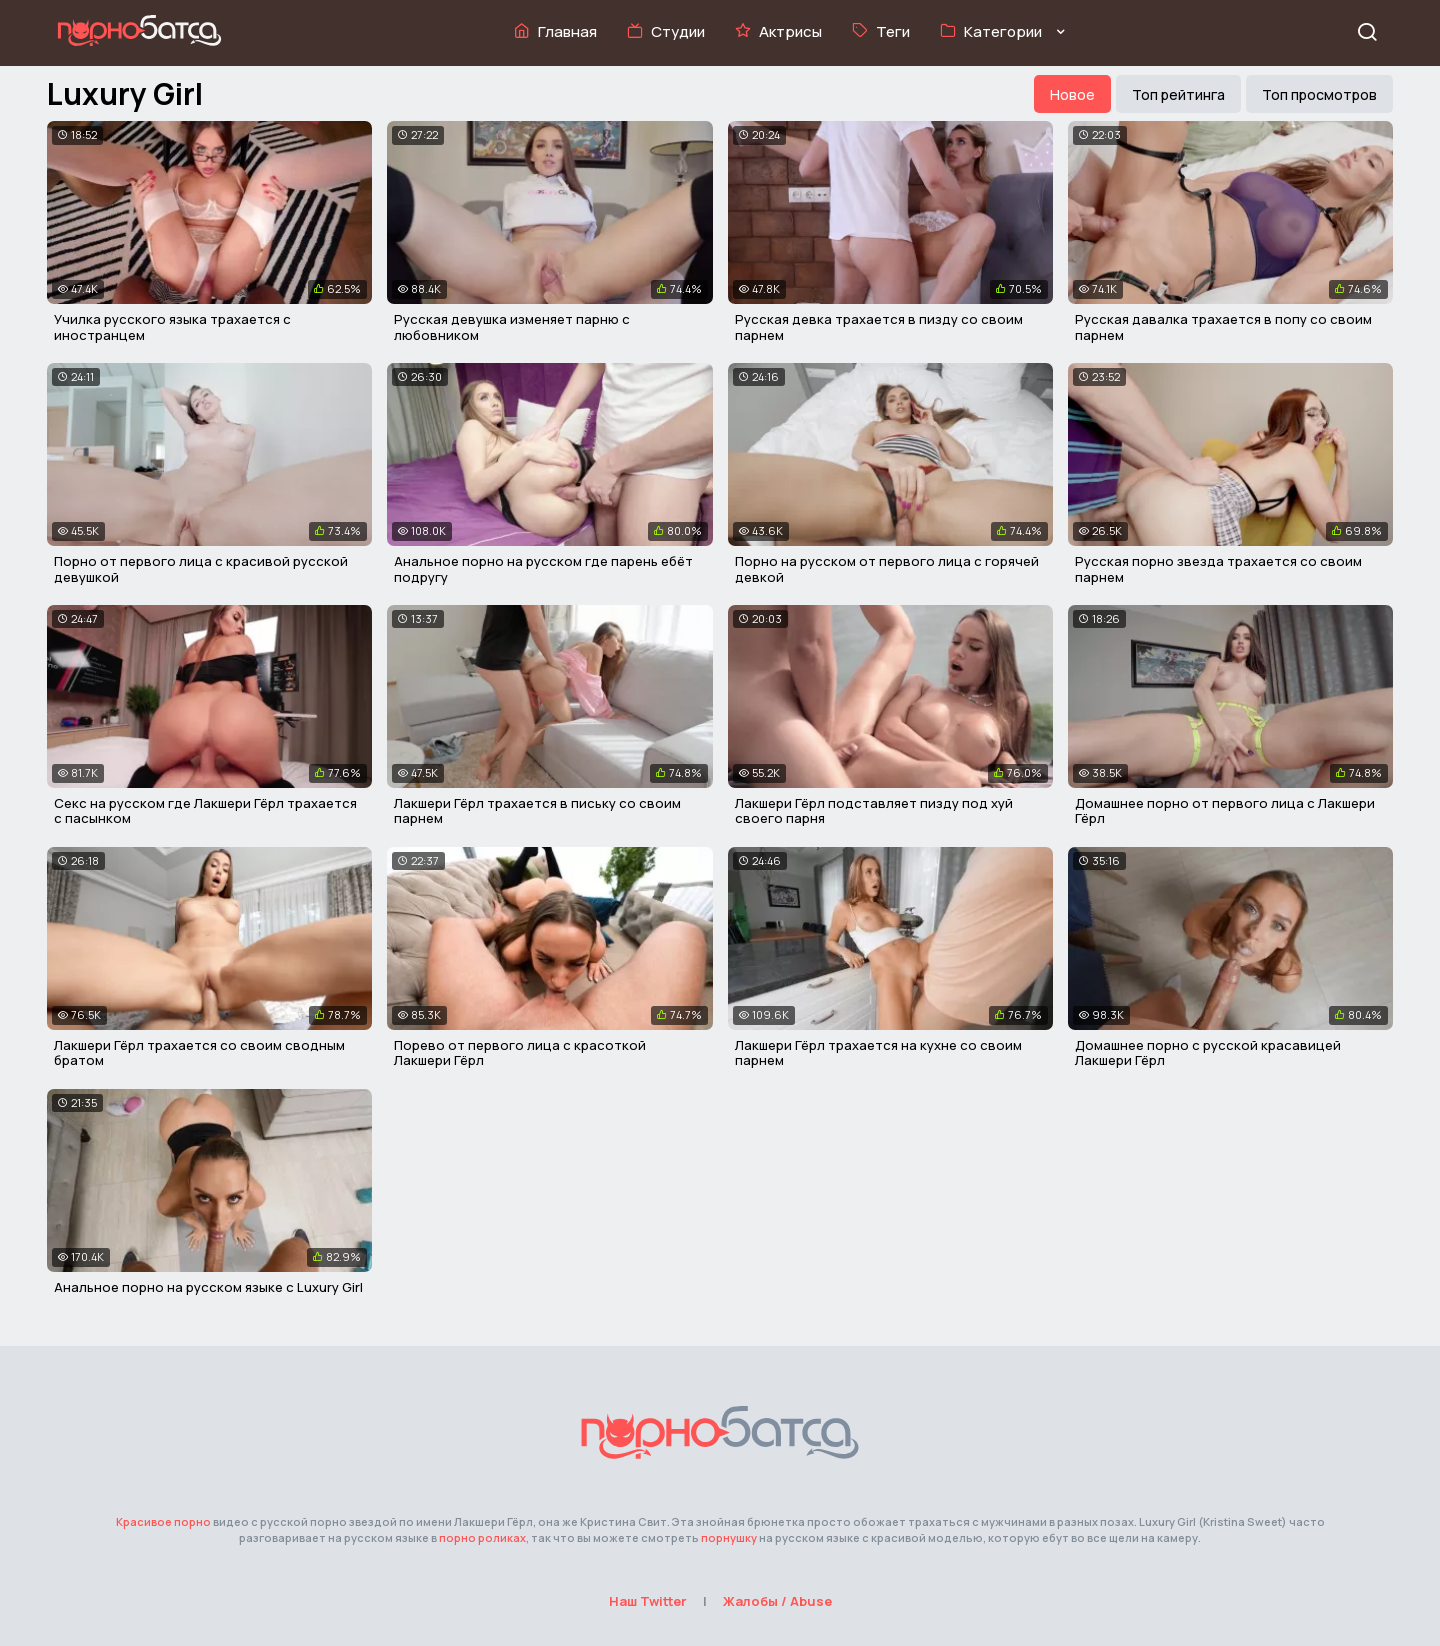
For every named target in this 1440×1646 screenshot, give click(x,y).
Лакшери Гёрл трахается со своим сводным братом (199, 1053)
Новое (1072, 94)
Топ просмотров (1319, 94)
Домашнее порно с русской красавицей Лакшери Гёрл (1208, 1053)
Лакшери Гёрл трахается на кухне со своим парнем (878, 1053)
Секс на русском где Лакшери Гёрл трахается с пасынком (205, 811)
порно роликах (482, 1537)
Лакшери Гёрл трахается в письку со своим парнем (537, 811)
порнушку (729, 1537)
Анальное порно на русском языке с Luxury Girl (208, 1287)
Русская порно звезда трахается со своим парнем (1218, 569)
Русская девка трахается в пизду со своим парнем (879, 327)
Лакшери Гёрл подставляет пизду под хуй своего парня (874, 811)
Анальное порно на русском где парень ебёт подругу (543, 569)
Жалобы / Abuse (777, 1601)
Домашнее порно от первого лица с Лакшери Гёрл (1225, 811)
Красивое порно (163, 1521)
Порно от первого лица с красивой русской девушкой (201, 569)
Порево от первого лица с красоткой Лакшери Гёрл (520, 1053)
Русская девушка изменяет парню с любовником (512, 327)
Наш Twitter (648, 1601)
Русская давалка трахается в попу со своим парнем (1223, 327)
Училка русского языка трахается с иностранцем (172, 327)
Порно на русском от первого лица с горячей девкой (887, 569)
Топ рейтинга (1178, 94)
